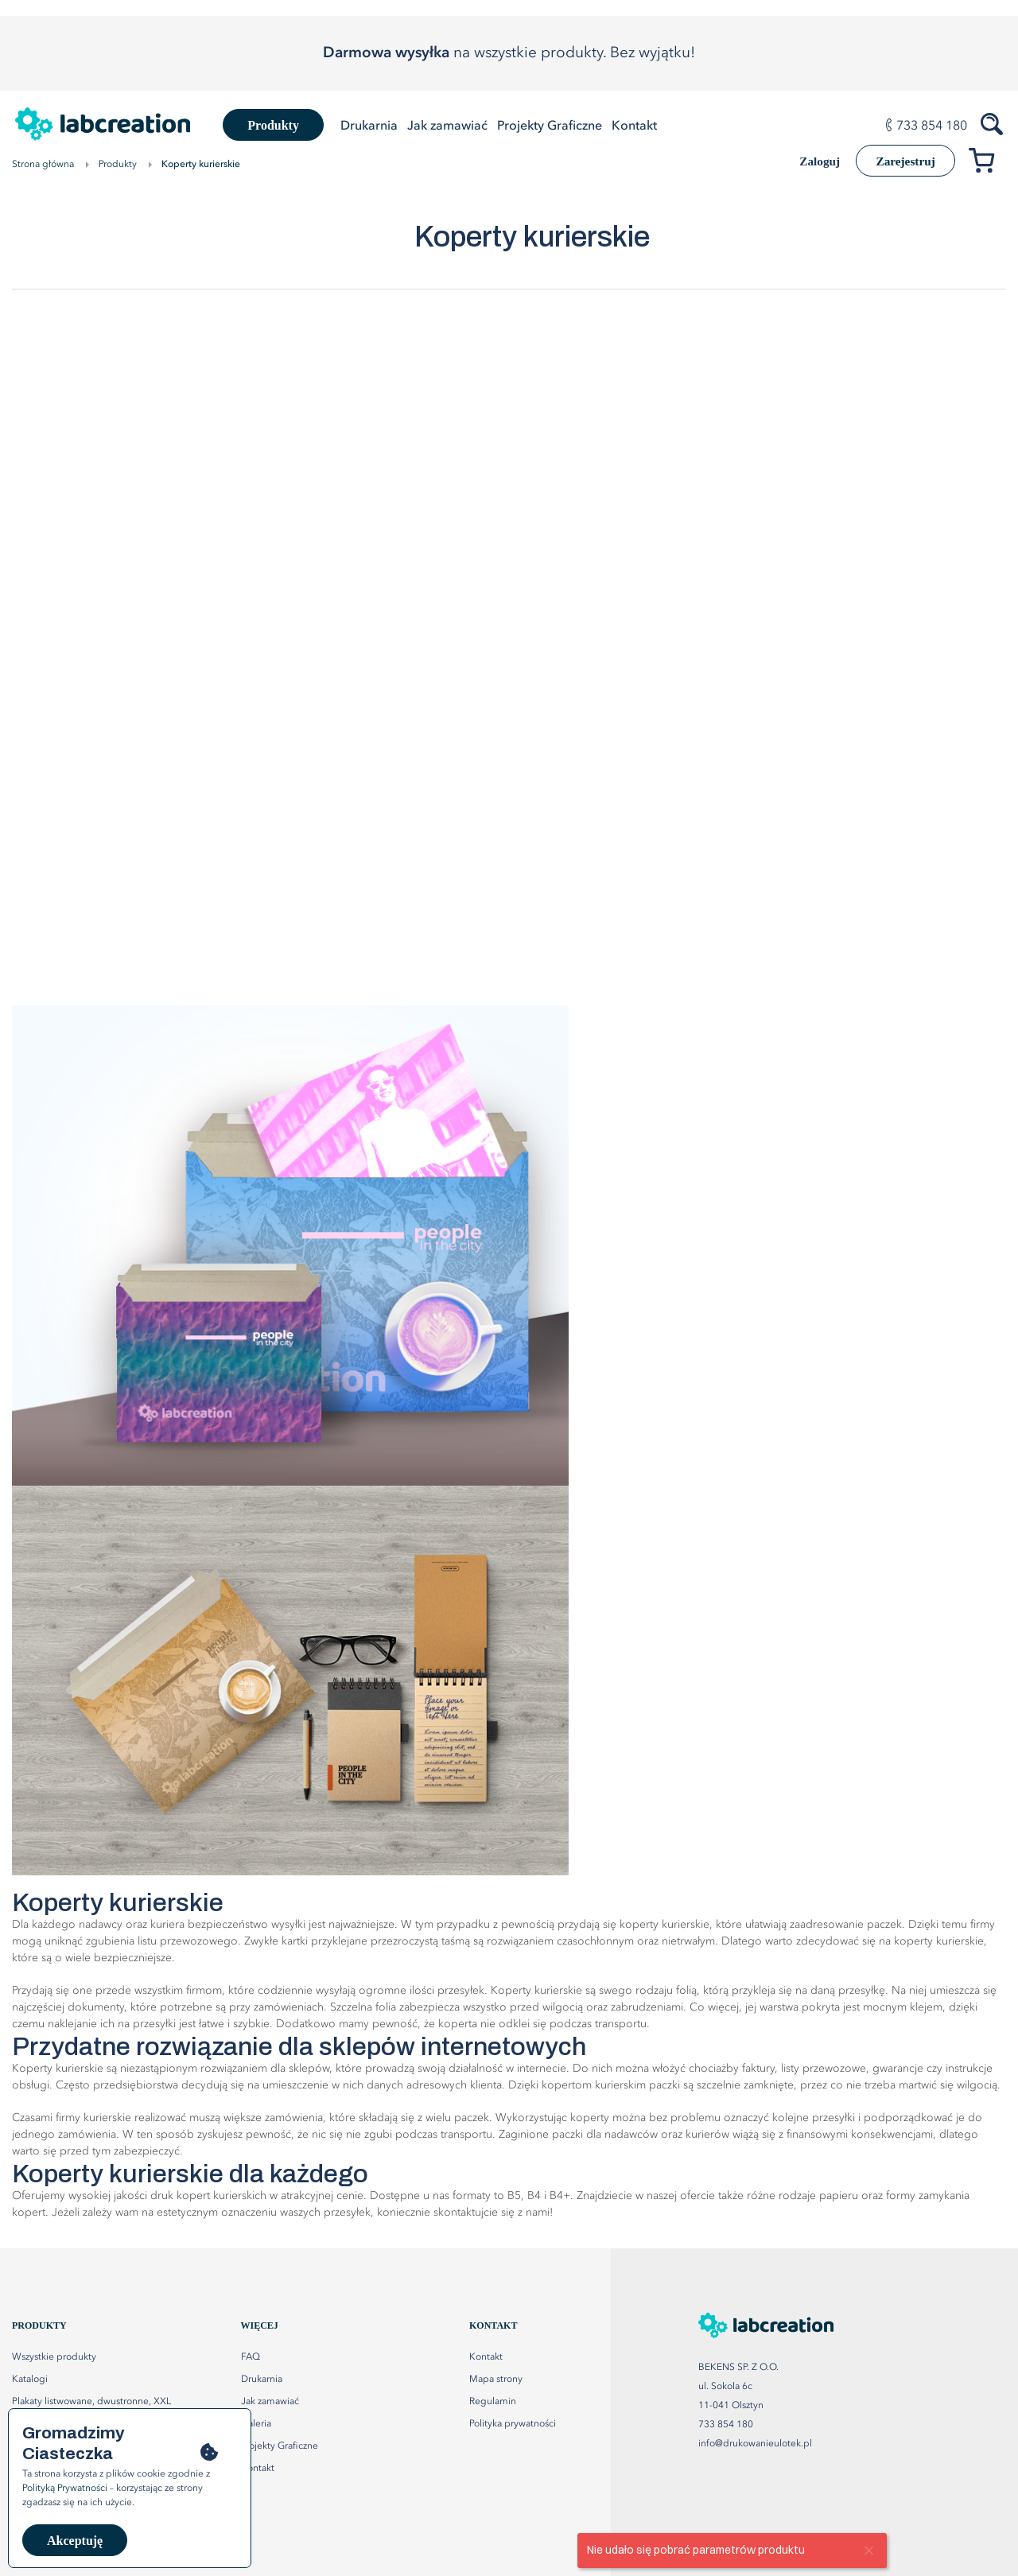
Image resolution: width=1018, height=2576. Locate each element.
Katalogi (30, 2379)
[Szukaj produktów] (993, 122)
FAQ (250, 2357)
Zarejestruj (901, 161)
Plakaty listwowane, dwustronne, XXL (91, 2402)
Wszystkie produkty (54, 2357)
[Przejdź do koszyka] (987, 163)
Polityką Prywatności (64, 2488)
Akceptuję (75, 2540)
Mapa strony (496, 2379)
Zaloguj (808, 162)
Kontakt (486, 2357)
